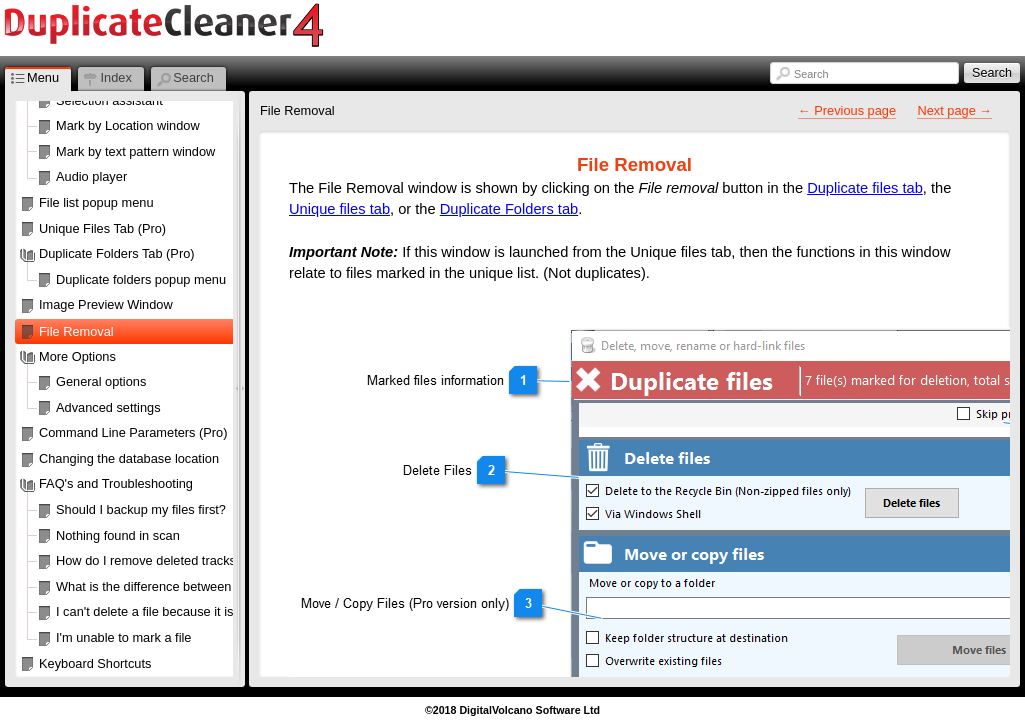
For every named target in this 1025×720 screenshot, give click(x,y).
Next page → (954, 110)
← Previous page (847, 110)
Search (811, 74)
